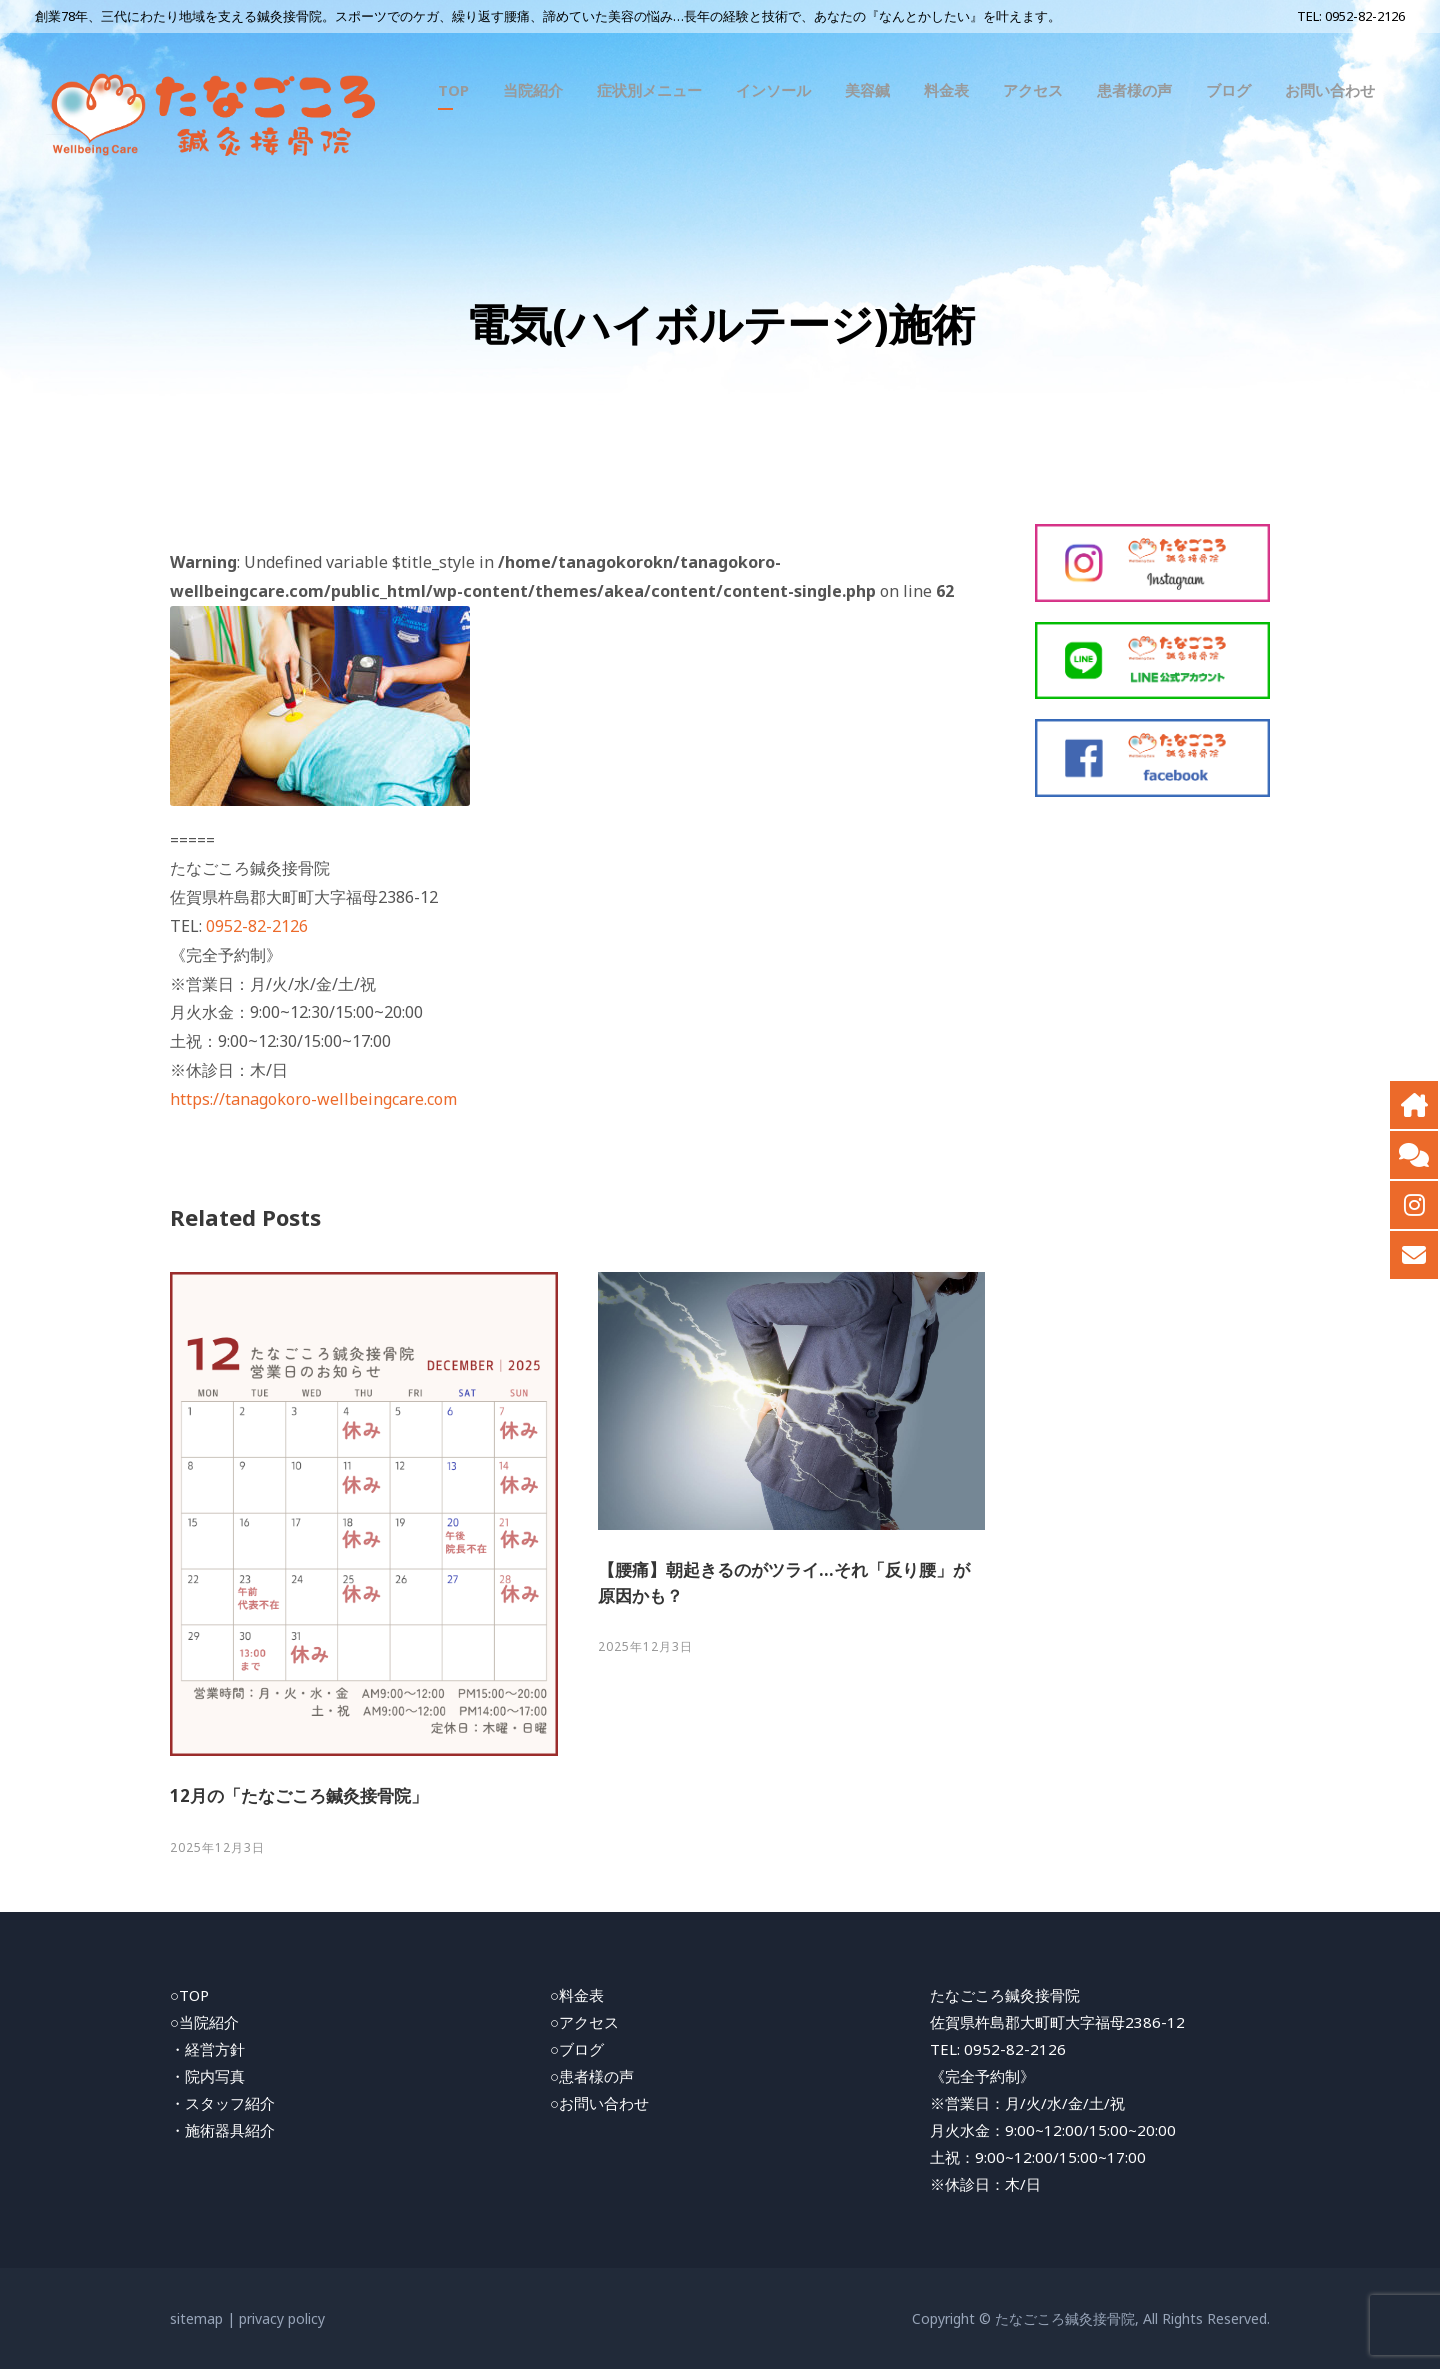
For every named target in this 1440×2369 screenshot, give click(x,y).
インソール (773, 90)
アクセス (1033, 90)
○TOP (189, 1995)
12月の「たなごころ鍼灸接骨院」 (299, 1795)
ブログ (1228, 90)
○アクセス (584, 2022)
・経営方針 (207, 2049)
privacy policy (282, 2318)
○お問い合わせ (599, 2103)
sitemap (196, 2318)
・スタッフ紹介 (222, 2103)
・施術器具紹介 (222, 2130)
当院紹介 (533, 90)
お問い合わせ (1330, 90)
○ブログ (577, 2049)
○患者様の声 (592, 2076)
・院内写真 (207, 2076)
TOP (453, 90)
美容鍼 (867, 90)
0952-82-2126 (1365, 16)
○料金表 (577, 1995)
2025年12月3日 (217, 1847)
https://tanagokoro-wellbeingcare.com (313, 1099)
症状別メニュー (649, 90)
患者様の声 (1134, 90)
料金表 (946, 90)
